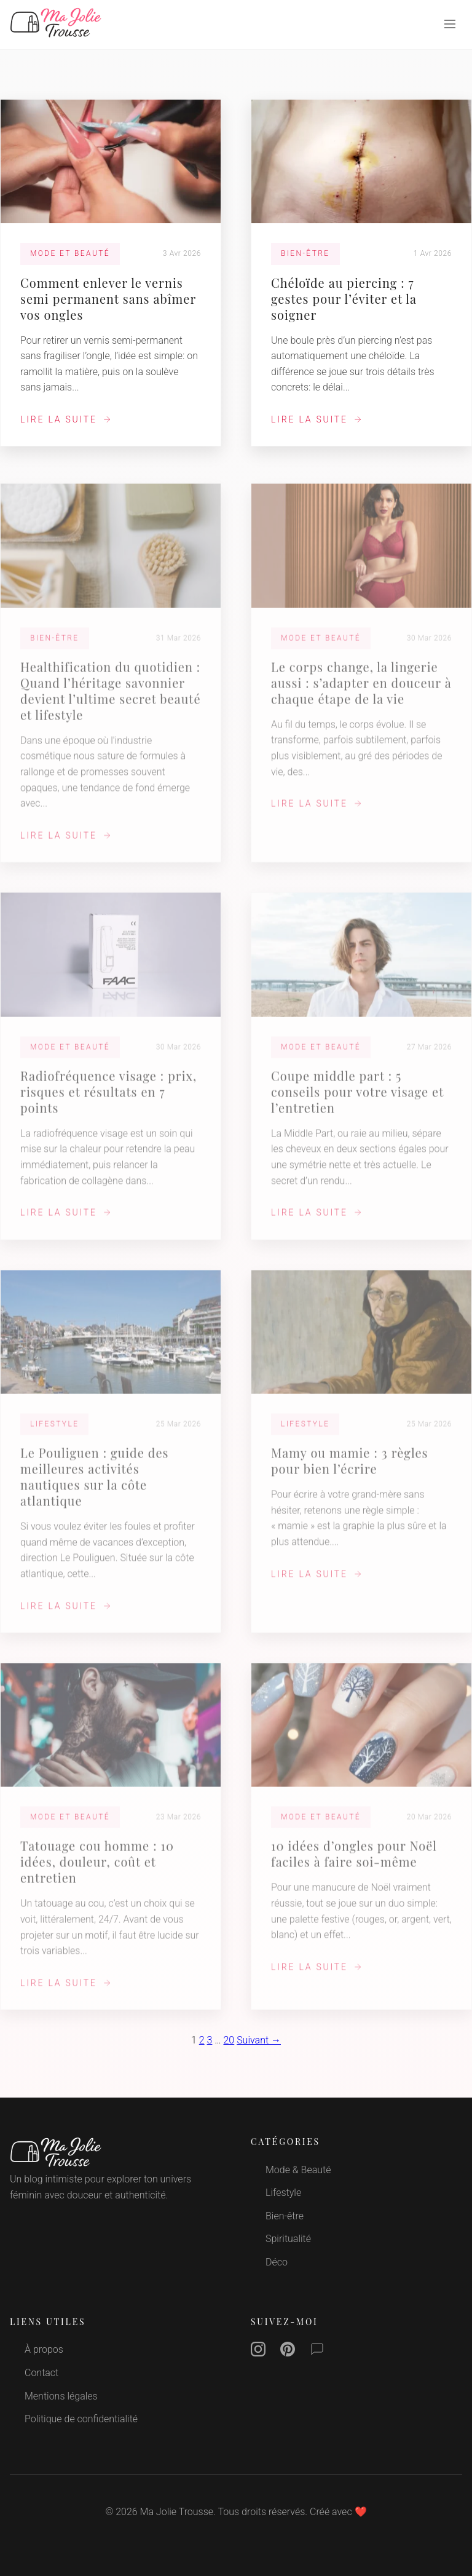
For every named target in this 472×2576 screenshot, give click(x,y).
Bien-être (285, 2216)
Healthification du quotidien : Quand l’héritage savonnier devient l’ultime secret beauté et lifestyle (110, 702)
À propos (44, 2349)
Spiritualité (288, 2239)
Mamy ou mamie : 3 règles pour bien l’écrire (349, 1472)
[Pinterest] (287, 2351)
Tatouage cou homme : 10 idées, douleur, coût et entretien (97, 1873)
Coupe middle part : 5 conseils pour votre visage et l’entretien (357, 1103)
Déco (277, 2262)
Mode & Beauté (298, 2170)
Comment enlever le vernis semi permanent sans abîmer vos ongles (108, 298)
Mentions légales (61, 2396)
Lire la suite (66, 419)
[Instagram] (258, 2351)
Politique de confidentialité (81, 2419)
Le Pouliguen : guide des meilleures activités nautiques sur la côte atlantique (94, 1488)
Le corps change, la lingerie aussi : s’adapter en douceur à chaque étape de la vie (361, 694)
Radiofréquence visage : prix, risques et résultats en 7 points (108, 1103)
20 (228, 2040)
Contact (41, 2373)
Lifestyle (283, 2192)
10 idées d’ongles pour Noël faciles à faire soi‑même (354, 1865)
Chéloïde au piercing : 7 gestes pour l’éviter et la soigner (344, 298)
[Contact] (317, 2351)
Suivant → (259, 2040)
